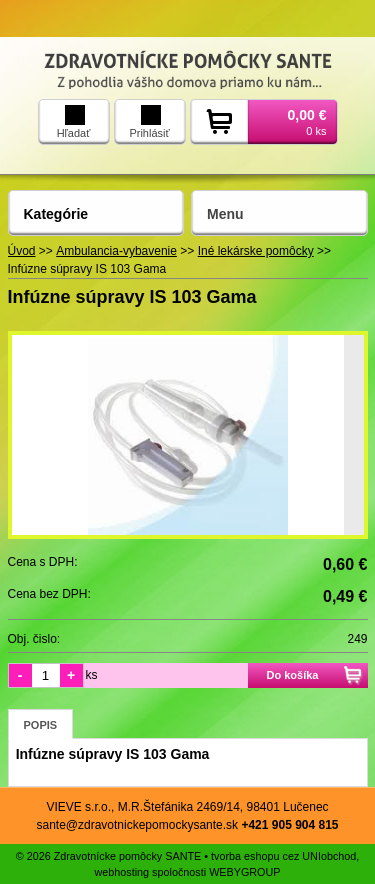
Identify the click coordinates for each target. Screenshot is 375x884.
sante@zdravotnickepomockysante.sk (137, 825)
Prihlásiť (149, 122)
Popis (41, 725)
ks (92, 675)
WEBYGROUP (244, 872)
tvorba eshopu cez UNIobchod (283, 856)
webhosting (121, 872)
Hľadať (74, 122)
